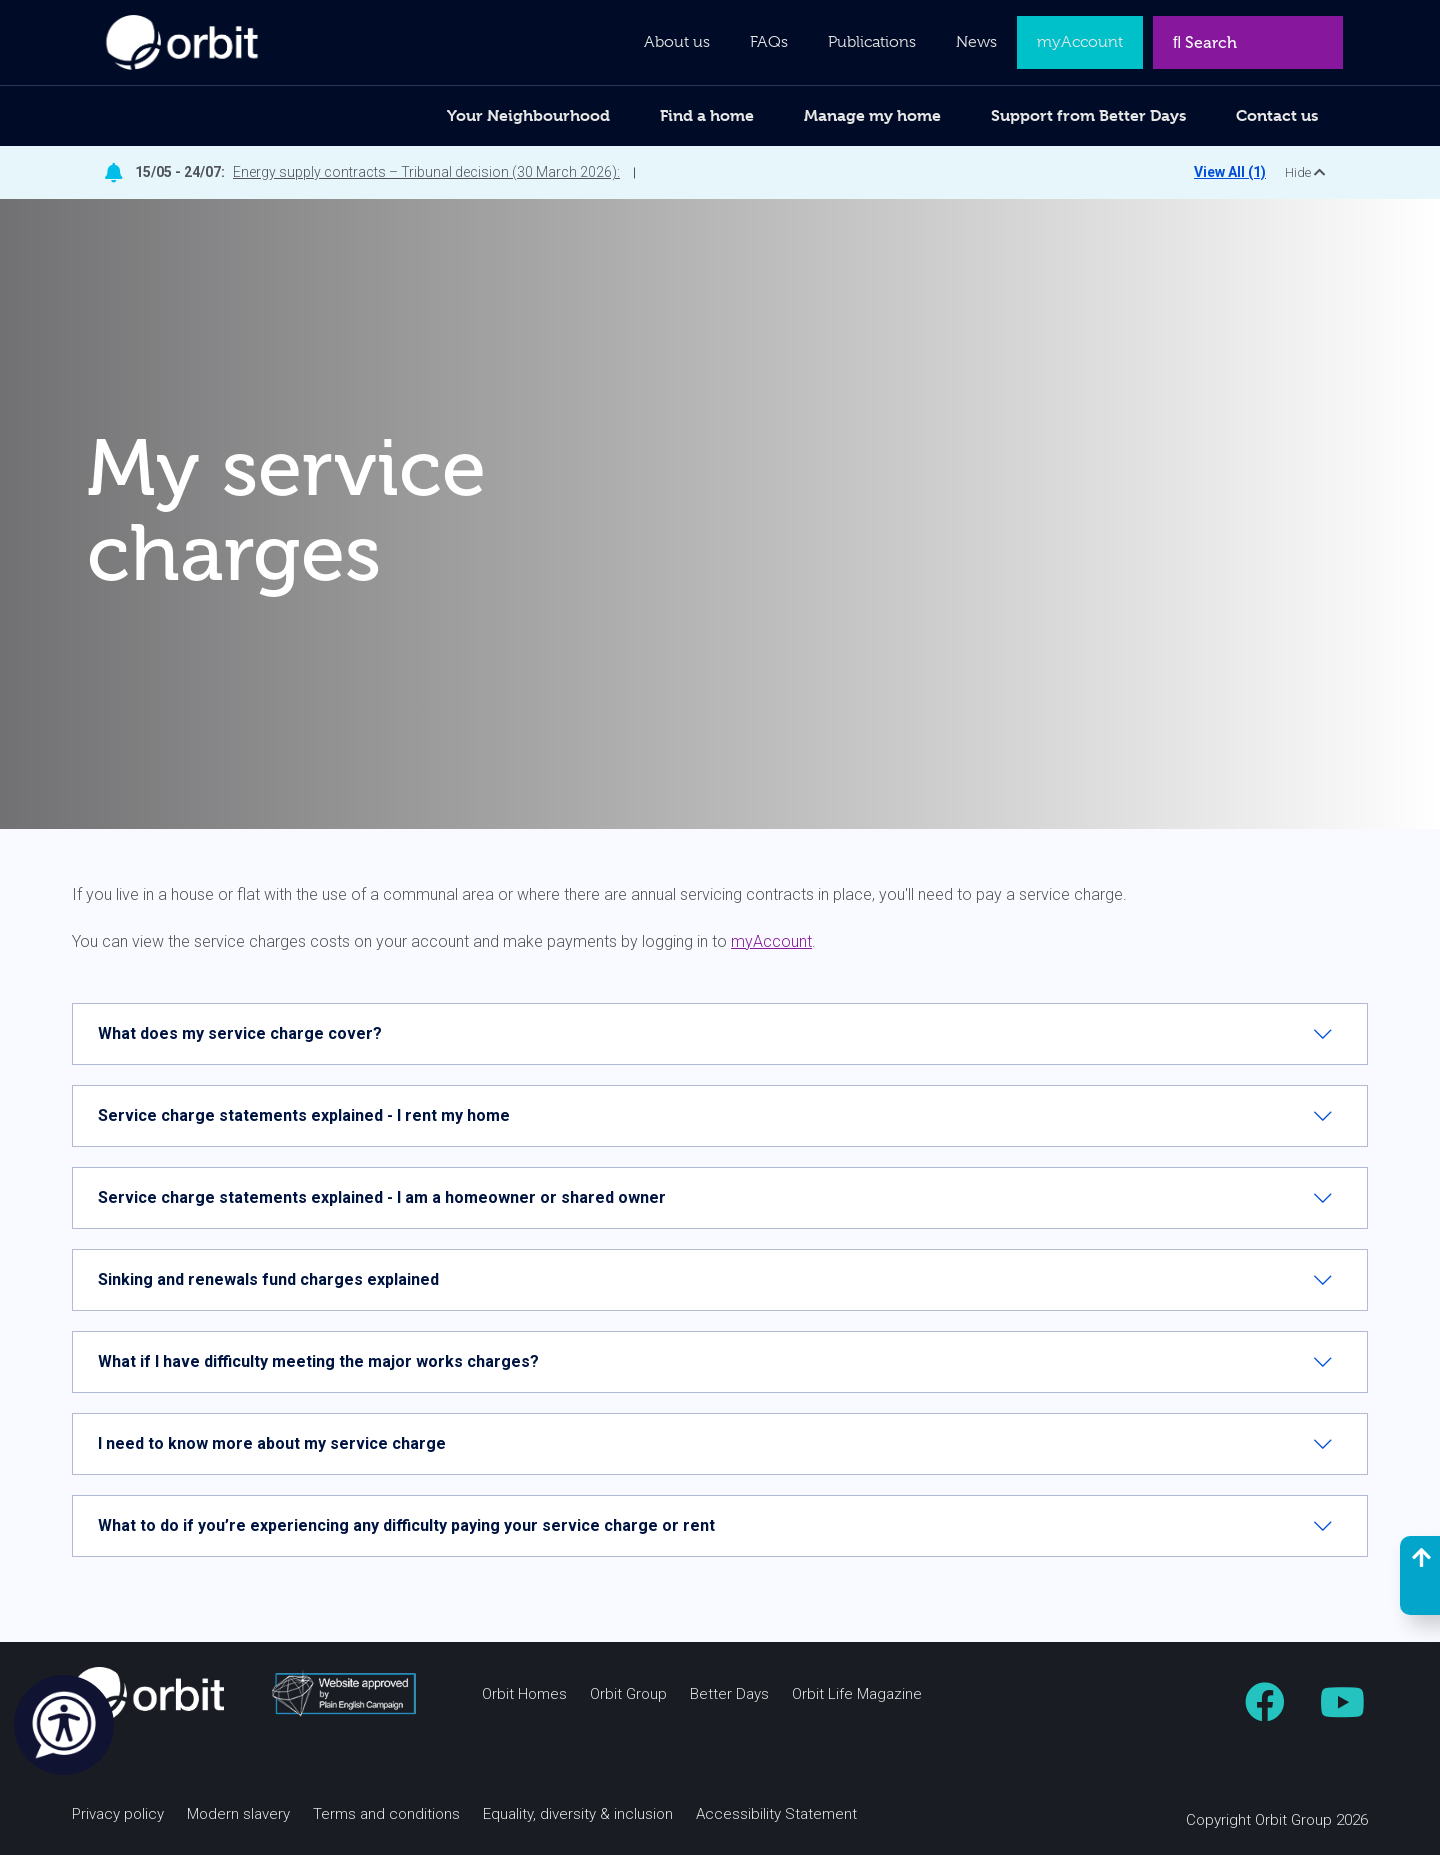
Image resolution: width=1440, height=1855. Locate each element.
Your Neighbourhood (528, 115)
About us (677, 42)
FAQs (769, 42)
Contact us (1277, 115)
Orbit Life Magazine (857, 1694)
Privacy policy (118, 1814)
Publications (872, 42)
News (976, 42)
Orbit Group (628, 1694)
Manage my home (872, 115)
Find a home (707, 115)
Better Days (729, 1694)
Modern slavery (238, 1814)
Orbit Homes (524, 1694)
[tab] (720, 1034)
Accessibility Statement (776, 1814)
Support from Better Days (1088, 115)
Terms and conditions (386, 1814)
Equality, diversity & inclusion (578, 1814)
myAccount (771, 941)
